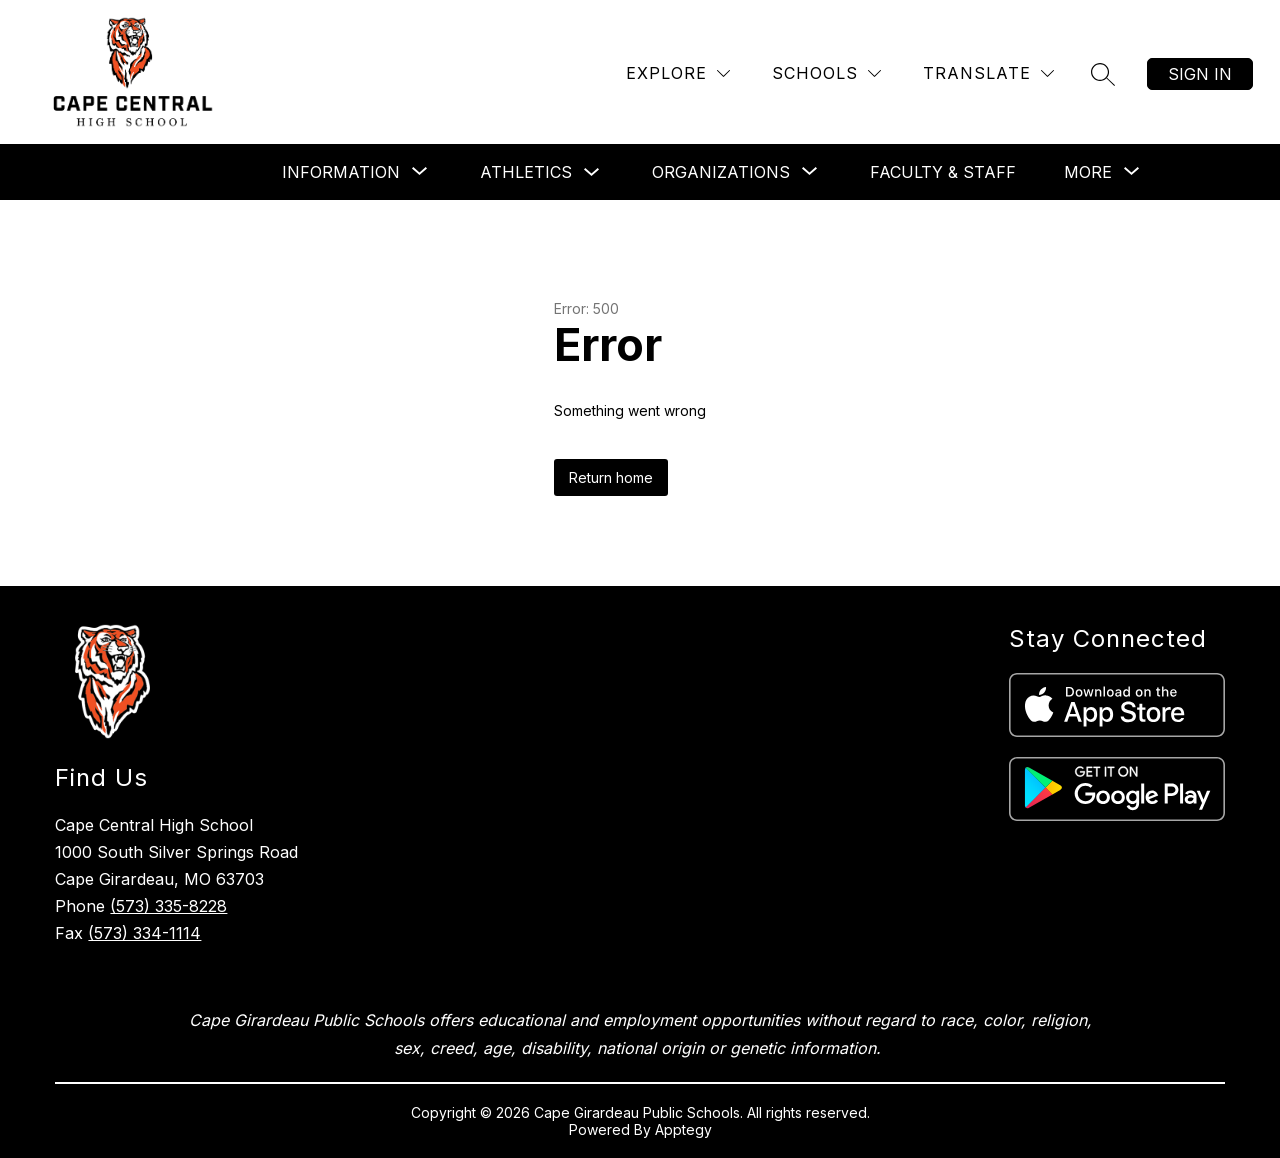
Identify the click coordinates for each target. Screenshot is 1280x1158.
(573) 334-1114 (144, 933)
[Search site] (1103, 74)
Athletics (526, 172)
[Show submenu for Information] (341, 172)
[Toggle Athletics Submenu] (592, 172)
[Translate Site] (988, 73)
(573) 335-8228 (168, 906)
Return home (611, 477)
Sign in (1200, 74)
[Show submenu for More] (1088, 172)
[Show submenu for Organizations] (721, 172)
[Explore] (678, 73)
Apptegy (683, 1129)
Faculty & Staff (943, 172)
